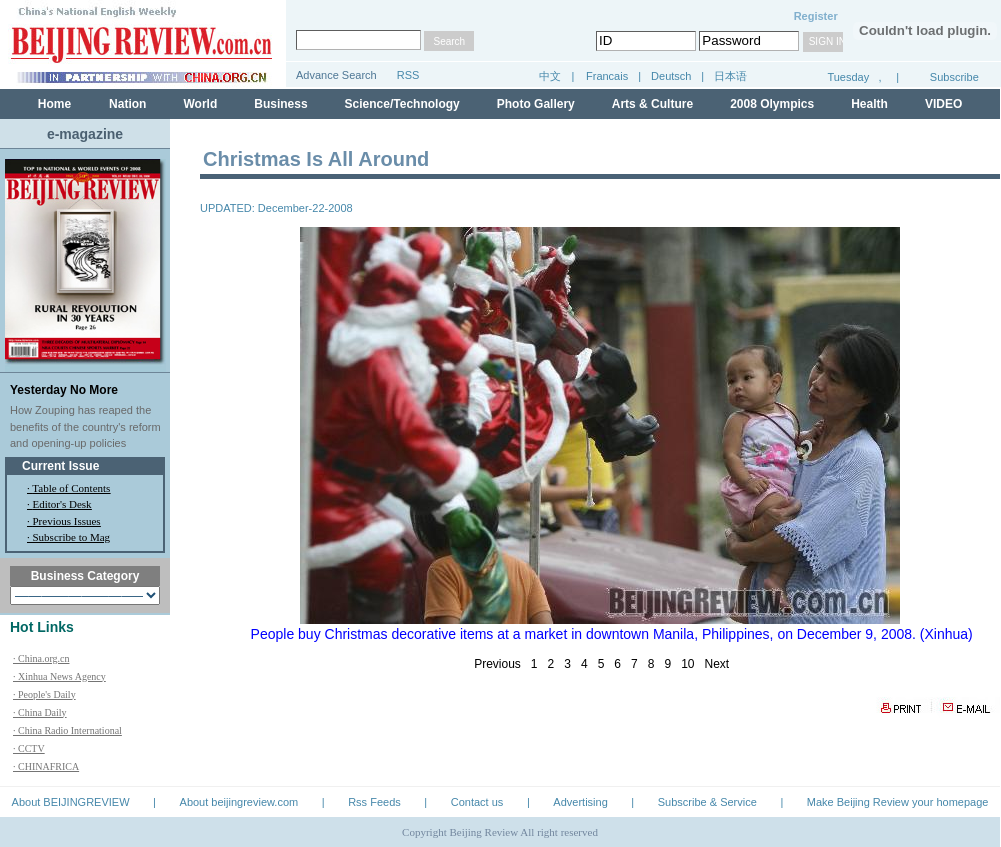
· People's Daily (44, 694)
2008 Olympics (772, 104)
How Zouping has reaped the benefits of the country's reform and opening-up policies (85, 426)
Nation (127, 104)
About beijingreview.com (239, 802)
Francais (607, 76)
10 (687, 664)
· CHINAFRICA (46, 766)
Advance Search (336, 75)
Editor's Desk (62, 504)
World (200, 104)
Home (54, 104)
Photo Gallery (536, 104)
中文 (550, 76)
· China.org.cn (41, 658)
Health (869, 104)
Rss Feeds (374, 802)
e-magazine (85, 134)
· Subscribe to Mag (68, 537)
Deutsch (672, 76)
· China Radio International (67, 730)
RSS (408, 75)
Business (280, 104)
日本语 (730, 76)
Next (717, 664)
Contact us (477, 802)
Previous (497, 664)
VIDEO (943, 104)
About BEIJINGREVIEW (71, 802)
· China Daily (40, 712)
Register (816, 16)
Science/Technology (402, 104)
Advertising (580, 802)
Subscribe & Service (707, 802)
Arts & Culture (652, 104)
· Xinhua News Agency (59, 676)
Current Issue (60, 466)
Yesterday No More (64, 390)
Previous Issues (67, 521)
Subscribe (954, 77)
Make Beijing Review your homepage (898, 802)
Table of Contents (71, 488)
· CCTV (29, 748)
